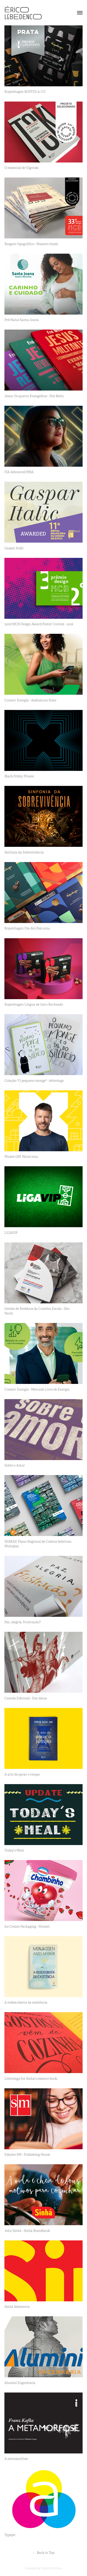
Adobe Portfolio (51, 2568)
